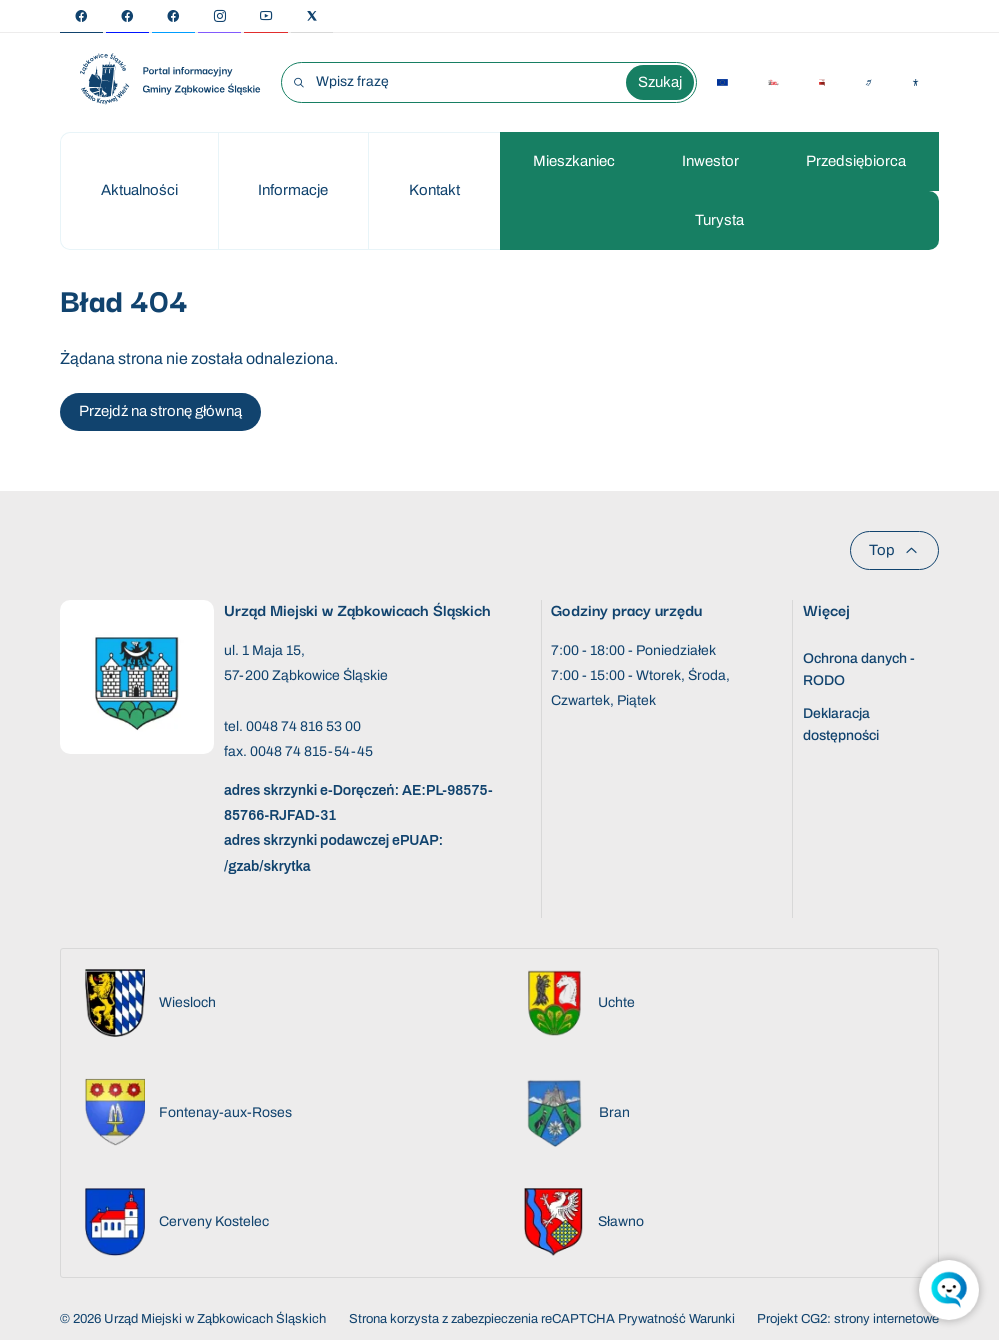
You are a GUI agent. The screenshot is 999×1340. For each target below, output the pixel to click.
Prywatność (652, 1319)
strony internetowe (886, 1319)
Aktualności (139, 190)
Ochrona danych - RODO (859, 669)
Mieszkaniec (574, 161)
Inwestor (710, 161)
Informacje (293, 190)
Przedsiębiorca (856, 161)
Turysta (719, 220)
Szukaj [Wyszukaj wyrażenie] (660, 82)
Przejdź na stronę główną (160, 411)
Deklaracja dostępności (841, 724)
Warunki (712, 1319)
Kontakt (434, 190)
